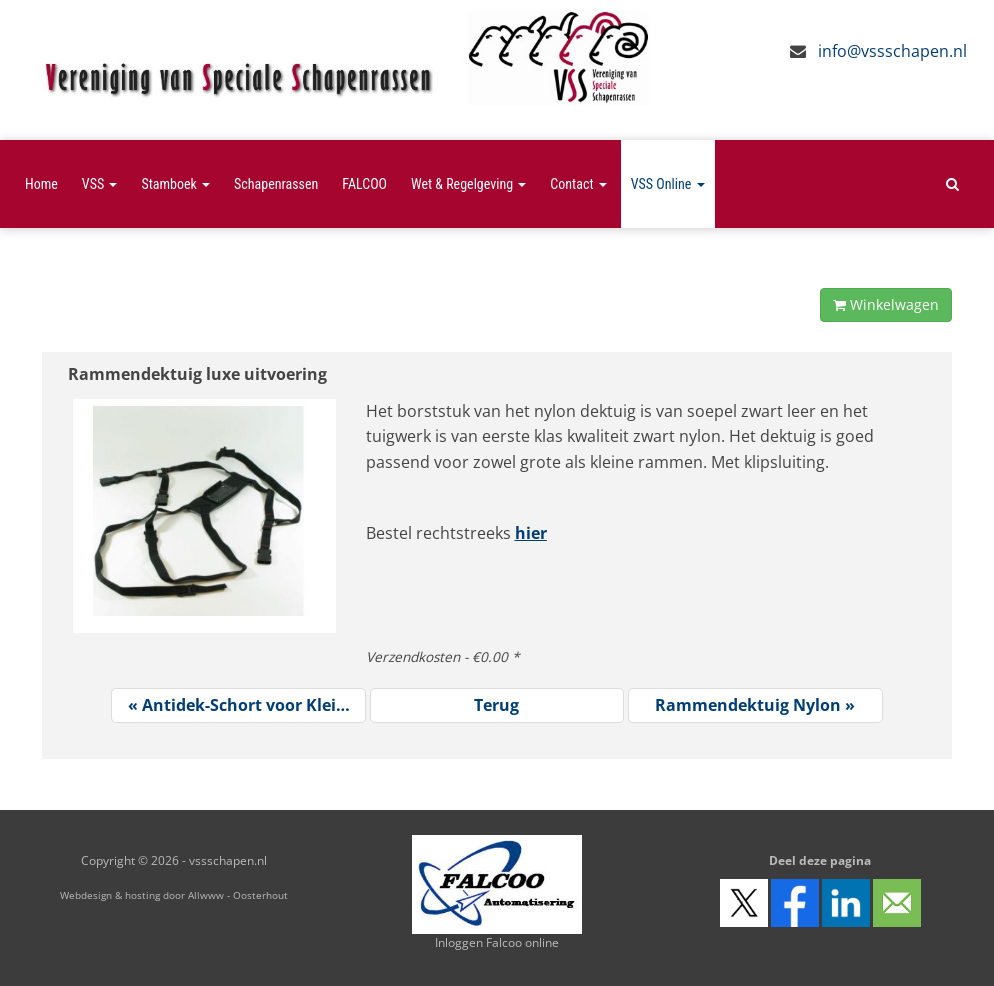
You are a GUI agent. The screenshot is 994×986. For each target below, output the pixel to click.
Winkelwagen (886, 304)
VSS (100, 184)
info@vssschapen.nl (892, 51)
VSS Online (668, 184)
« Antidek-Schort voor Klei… (239, 705)
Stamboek (175, 184)
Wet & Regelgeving (468, 184)
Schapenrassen (276, 184)
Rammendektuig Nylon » (755, 705)
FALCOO (364, 184)
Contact (578, 184)
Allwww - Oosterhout (238, 895)
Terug (496, 705)
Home (41, 184)
